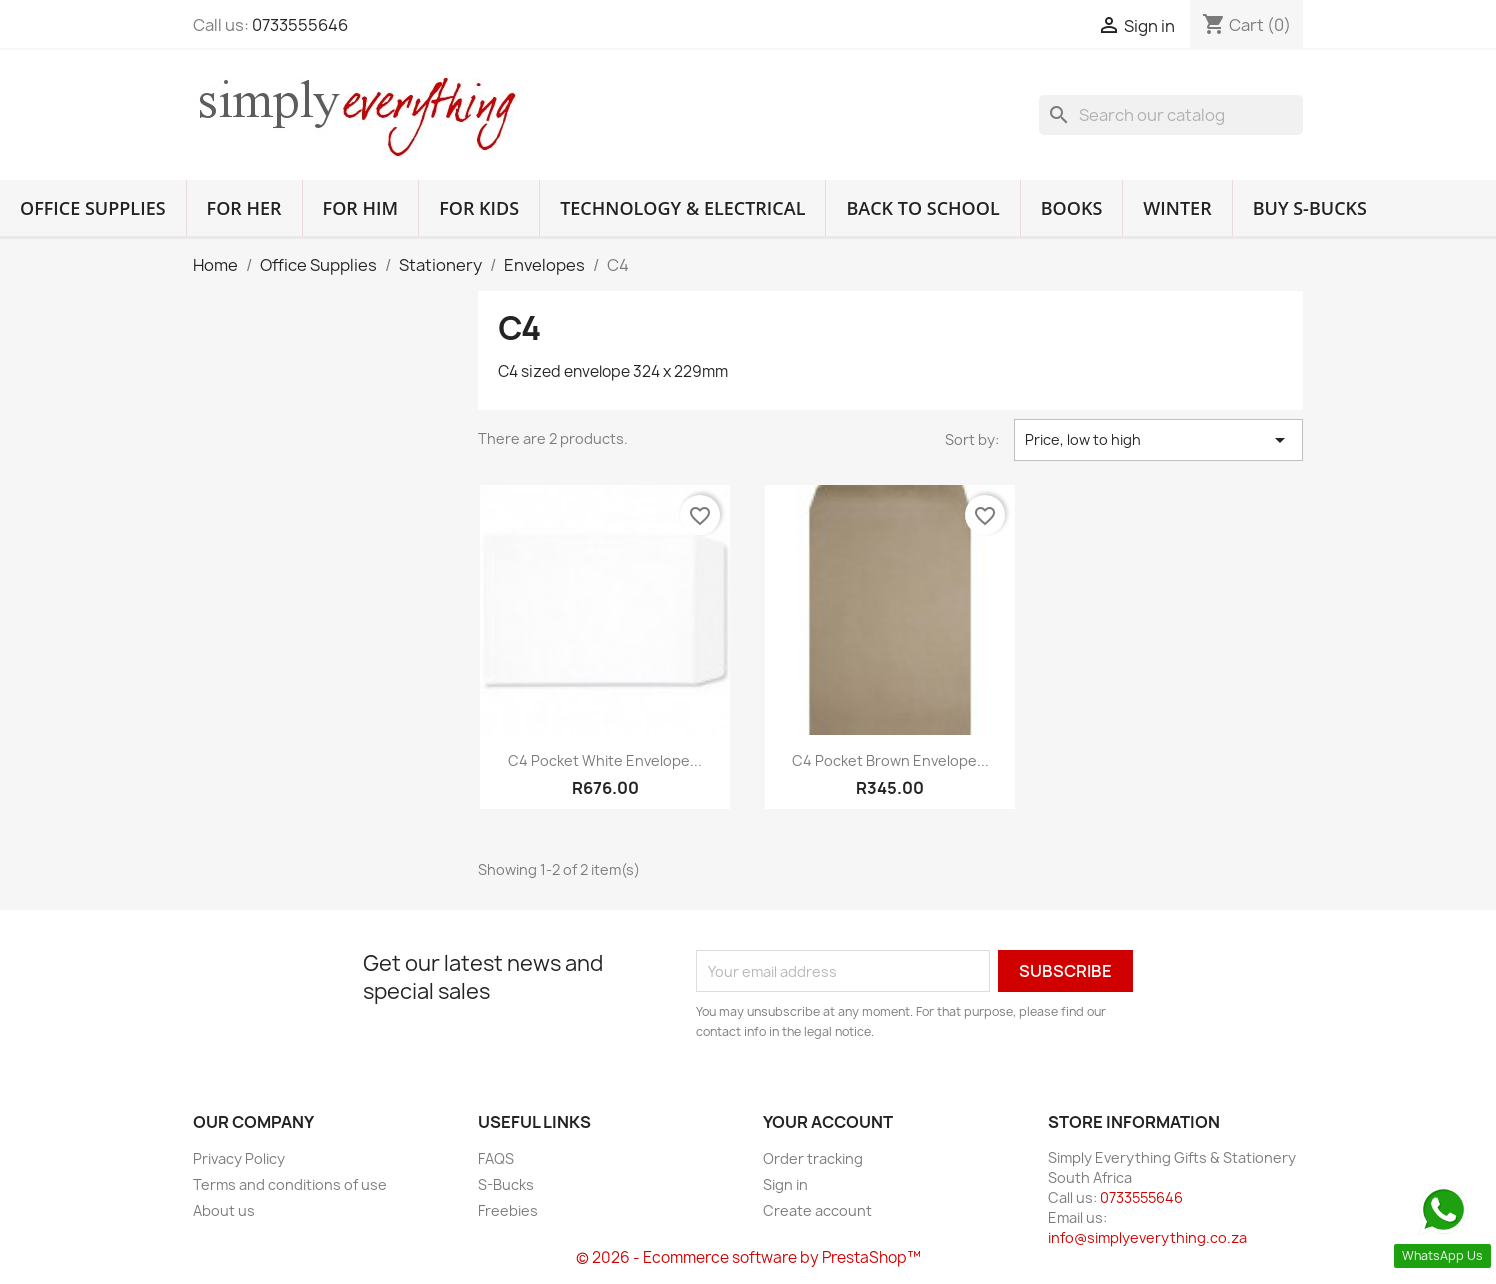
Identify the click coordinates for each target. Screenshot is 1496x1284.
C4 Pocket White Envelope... (605, 760)
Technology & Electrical (682, 208)
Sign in (785, 1184)
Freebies (508, 1210)
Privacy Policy (239, 1158)
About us (224, 1210)
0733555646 (300, 25)
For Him (361, 208)
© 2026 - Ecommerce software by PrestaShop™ (748, 1257)
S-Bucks (506, 1184)
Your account (828, 1122)
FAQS (496, 1158)
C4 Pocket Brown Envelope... (890, 760)
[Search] (1171, 115)
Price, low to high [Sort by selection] (1158, 440)
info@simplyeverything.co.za (1147, 1237)
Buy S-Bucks (1310, 208)
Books (1072, 208)
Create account (817, 1210)
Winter (1177, 208)
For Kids (479, 208)
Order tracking (813, 1158)
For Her (244, 208)
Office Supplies (93, 208)
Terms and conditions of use (290, 1184)
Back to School (922, 208)
